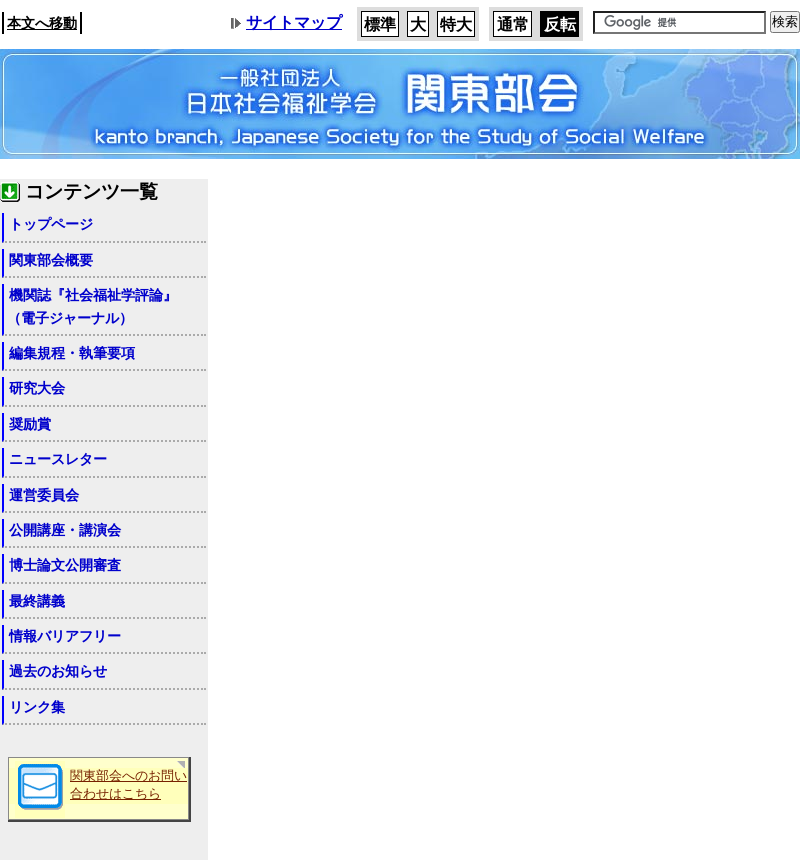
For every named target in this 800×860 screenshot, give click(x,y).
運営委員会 (44, 495)
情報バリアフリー (65, 636)
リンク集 (37, 707)
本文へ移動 (42, 23)
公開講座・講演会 (65, 530)
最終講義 (37, 601)
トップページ (51, 224)
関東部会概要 (51, 260)
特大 (456, 24)
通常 (513, 24)
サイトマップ (294, 22)
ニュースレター (58, 459)
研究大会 (37, 388)
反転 (560, 24)
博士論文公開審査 (65, 565)
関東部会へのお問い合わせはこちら (128, 785)
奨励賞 (30, 424)
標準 (380, 24)
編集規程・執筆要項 (72, 353)
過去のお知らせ (58, 671)
